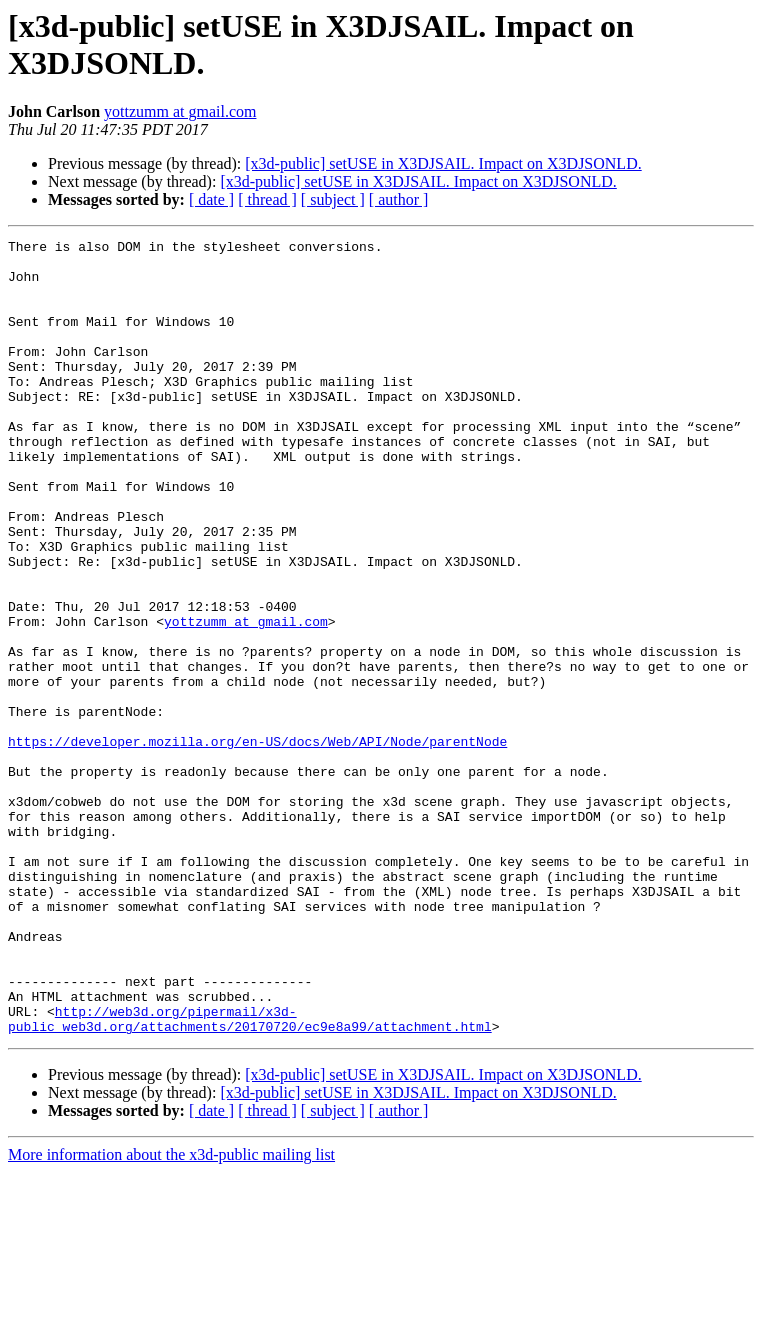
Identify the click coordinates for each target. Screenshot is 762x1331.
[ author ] (399, 199)
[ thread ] (267, 199)
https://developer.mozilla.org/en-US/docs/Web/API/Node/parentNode (257, 843)
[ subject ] (333, 199)
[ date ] (211, 199)
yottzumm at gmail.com (180, 111)
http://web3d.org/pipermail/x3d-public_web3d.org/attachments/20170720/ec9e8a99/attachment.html (250, 1176)
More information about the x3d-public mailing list (171, 1313)
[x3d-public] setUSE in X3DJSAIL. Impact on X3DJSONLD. (443, 163)
